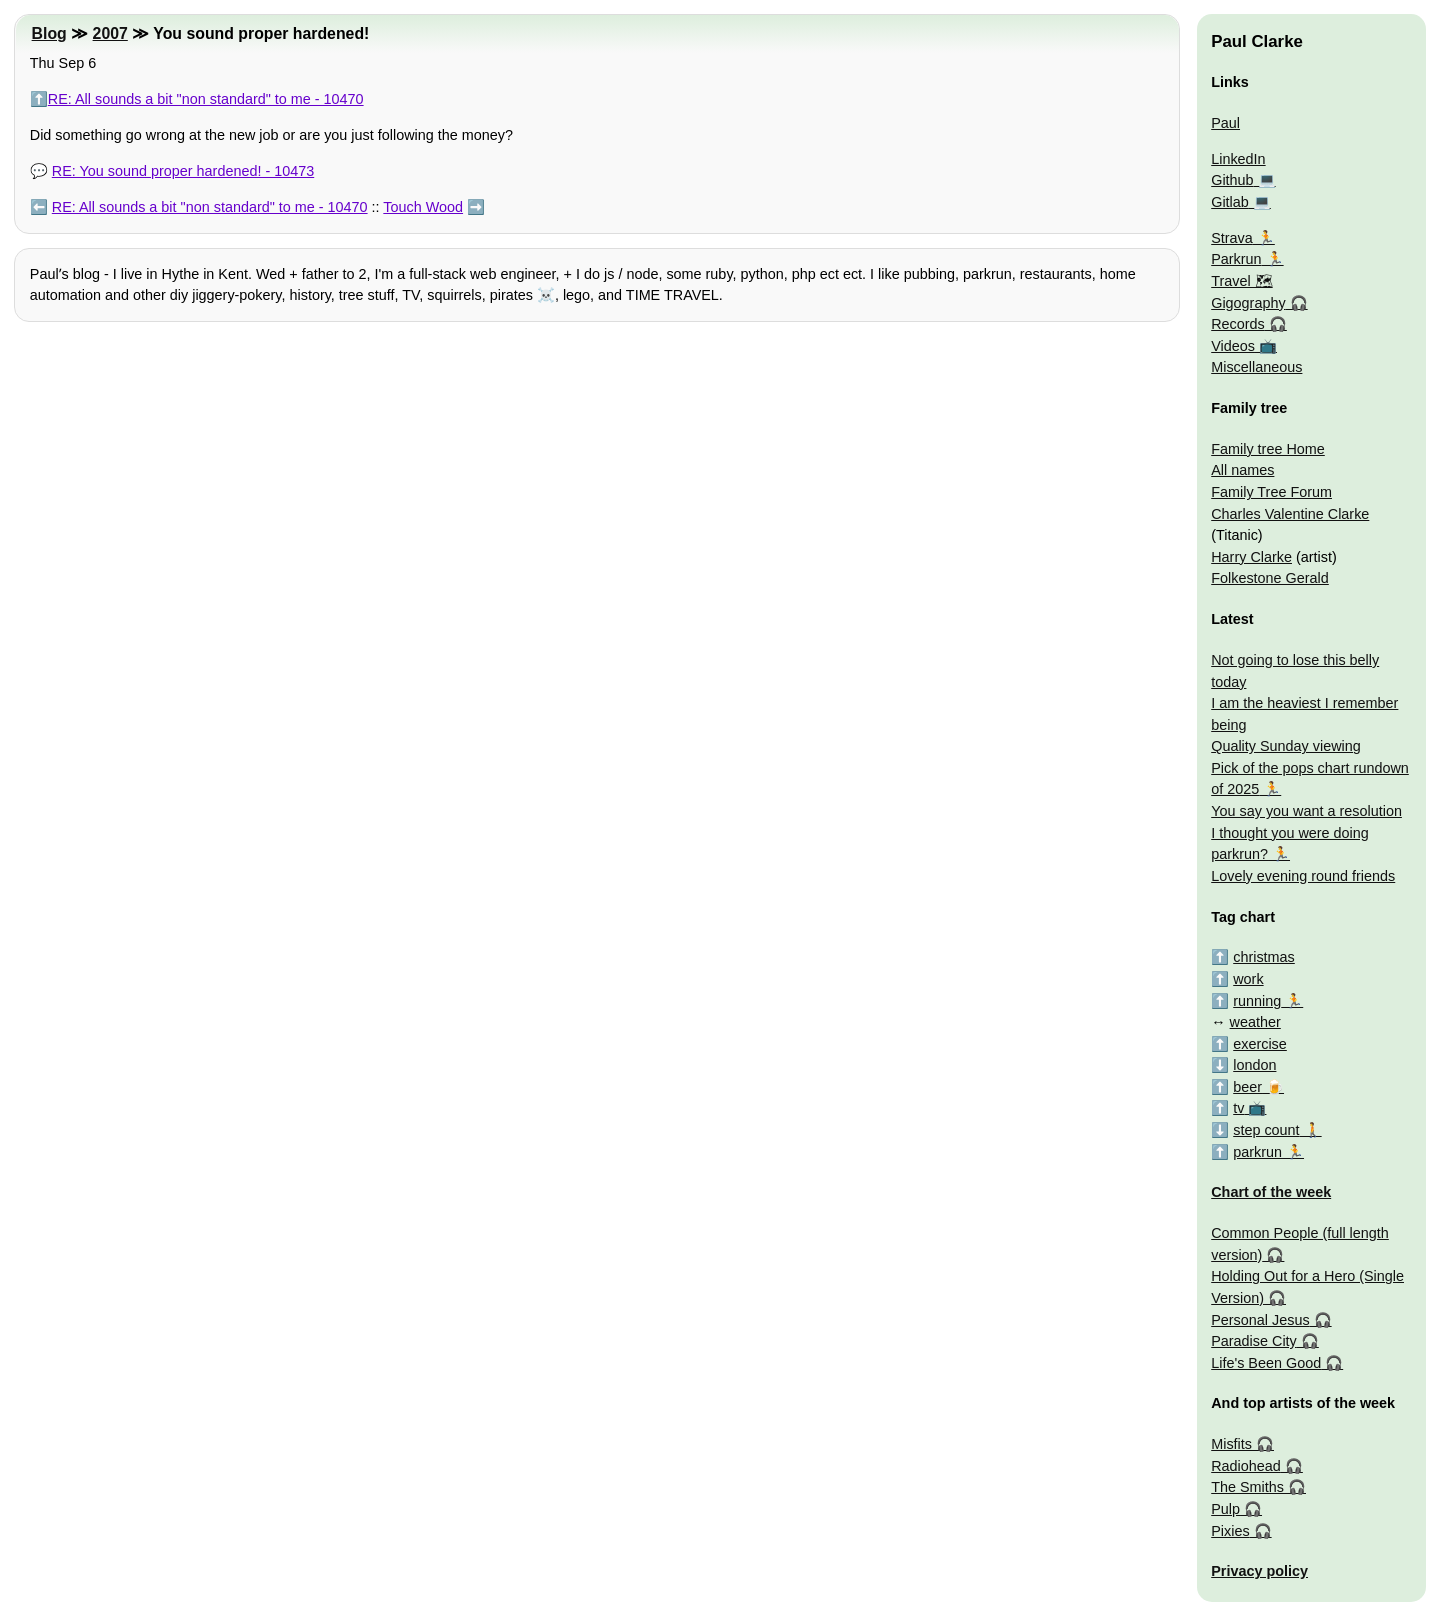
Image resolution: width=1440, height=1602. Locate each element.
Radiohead (1246, 1466)
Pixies (1230, 1531)
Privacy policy (1259, 1571)
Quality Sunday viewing (1286, 746)
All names (1242, 470)
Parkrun (1236, 259)
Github (1232, 180)
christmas (1264, 957)
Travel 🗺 (1241, 281)
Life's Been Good (1266, 1363)
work (1248, 979)
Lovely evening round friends (1303, 876)
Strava (1232, 238)
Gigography (1248, 303)
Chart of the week (1271, 1192)
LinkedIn (1238, 159)
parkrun (1257, 1152)
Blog (49, 33)
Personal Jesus (1260, 1320)
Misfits (1231, 1444)
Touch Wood (423, 207)
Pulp (1225, 1509)
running (1257, 1001)
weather (1255, 1022)
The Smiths (1247, 1487)
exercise (1260, 1044)
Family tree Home (1268, 449)
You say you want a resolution (1306, 811)
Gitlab (1230, 202)
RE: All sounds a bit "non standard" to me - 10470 (206, 99)
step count (1266, 1130)
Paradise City (1254, 1341)
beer (1247, 1087)
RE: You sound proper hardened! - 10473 (183, 171)
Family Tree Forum (1271, 492)
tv (1238, 1108)
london (1254, 1065)
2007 (110, 33)
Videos (1233, 346)
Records (1238, 324)
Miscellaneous (1256, 367)
